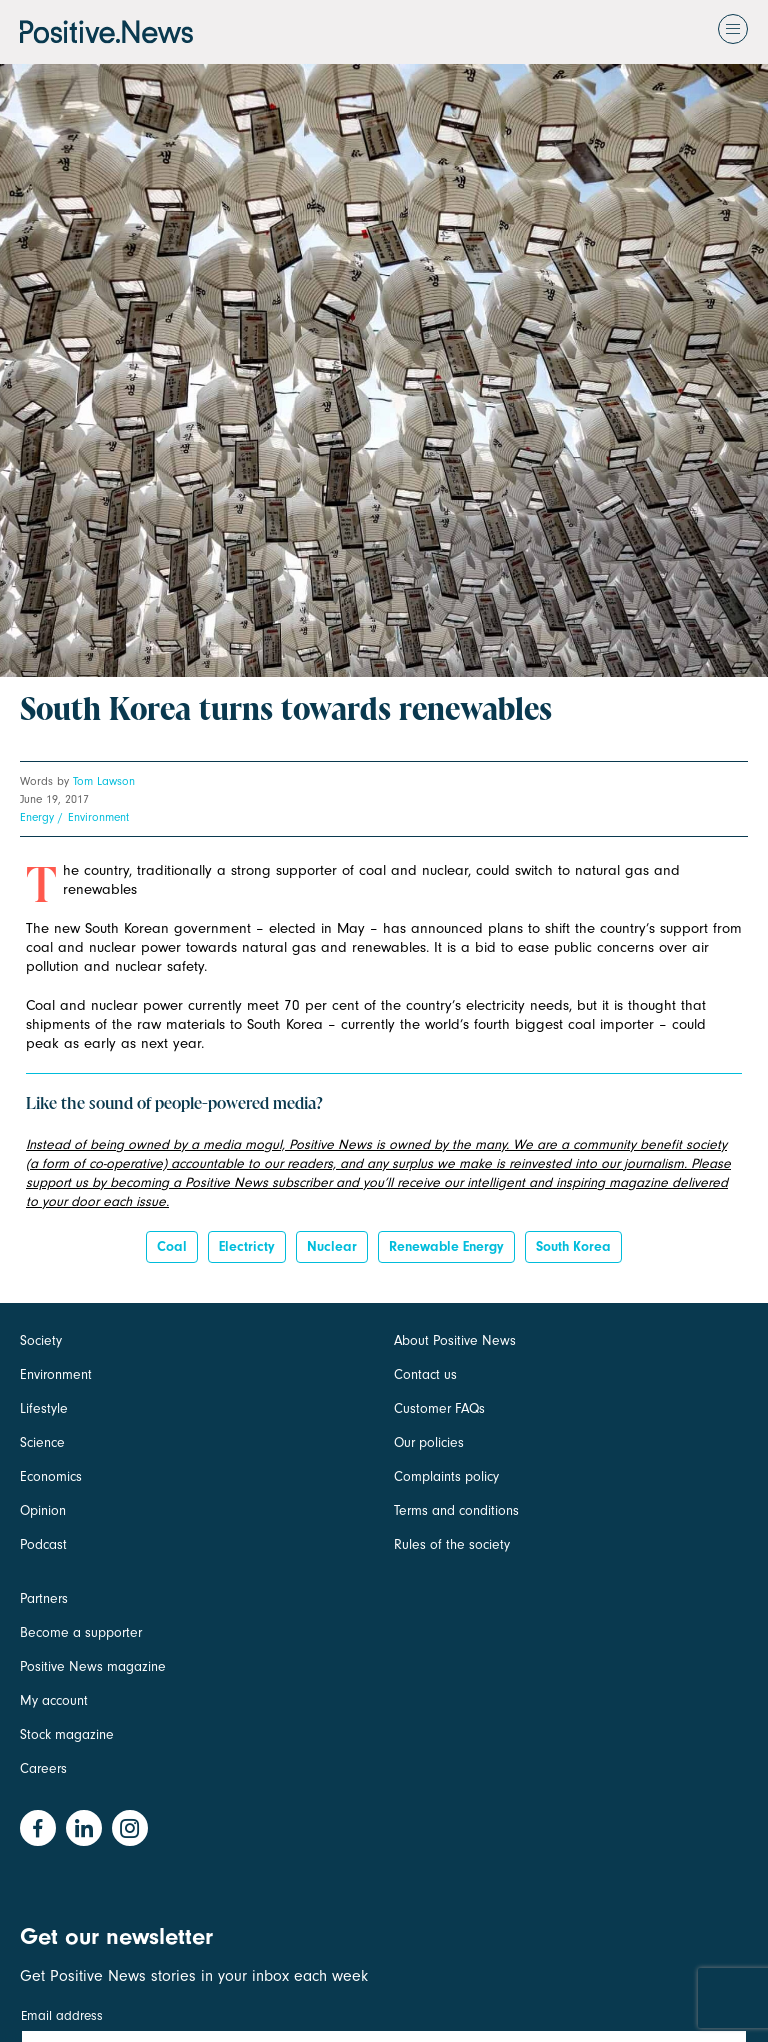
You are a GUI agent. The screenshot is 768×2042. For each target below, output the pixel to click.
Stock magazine (67, 1734)
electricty (247, 1246)
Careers (43, 1768)
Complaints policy (446, 1476)
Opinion (43, 1510)
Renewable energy (446, 1246)
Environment (98, 817)
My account (54, 1700)
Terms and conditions (456, 1510)
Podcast (43, 1544)
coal (172, 1246)
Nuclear (332, 1246)
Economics (51, 1476)
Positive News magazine (93, 1666)
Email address (62, 2015)
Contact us (425, 1374)
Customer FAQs (439, 1408)
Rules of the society (452, 1544)
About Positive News (455, 1340)
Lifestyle (44, 1408)
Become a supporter (81, 1632)
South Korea (573, 1246)
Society (41, 1340)
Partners (44, 1598)
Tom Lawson (104, 781)
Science (42, 1442)
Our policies (429, 1442)
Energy (37, 817)
